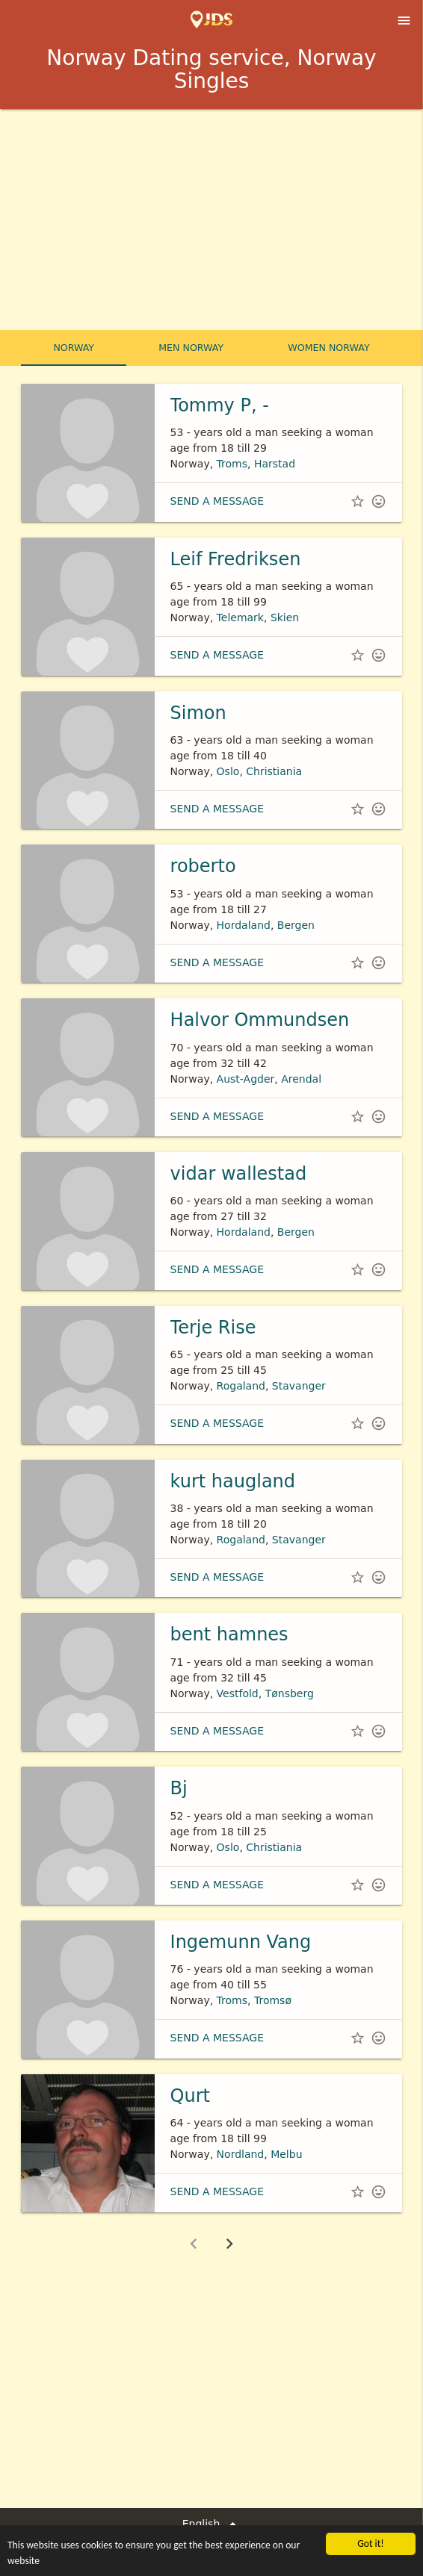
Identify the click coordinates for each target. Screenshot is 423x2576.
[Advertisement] (211, 221)
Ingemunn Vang (241, 1942)
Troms (232, 464)
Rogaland (241, 1386)
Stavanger (299, 1386)
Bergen (296, 925)
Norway (73, 347)
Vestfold (238, 1693)
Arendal (301, 1079)
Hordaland (244, 925)
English (211, 2524)
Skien (285, 617)
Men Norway (190, 347)
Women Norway (328, 347)
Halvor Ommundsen (260, 1019)
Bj (179, 1788)
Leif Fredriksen (235, 559)
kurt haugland (232, 1481)
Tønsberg (289, 1693)
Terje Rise (213, 1327)
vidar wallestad (238, 1173)
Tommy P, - (219, 405)
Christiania (274, 771)
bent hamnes (229, 1634)
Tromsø (272, 2000)
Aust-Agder (246, 1079)
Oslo (228, 771)
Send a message (217, 501)
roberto (203, 866)
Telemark (240, 617)
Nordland (241, 2154)
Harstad (274, 464)
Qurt (190, 2095)
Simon (198, 713)
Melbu (286, 2154)
